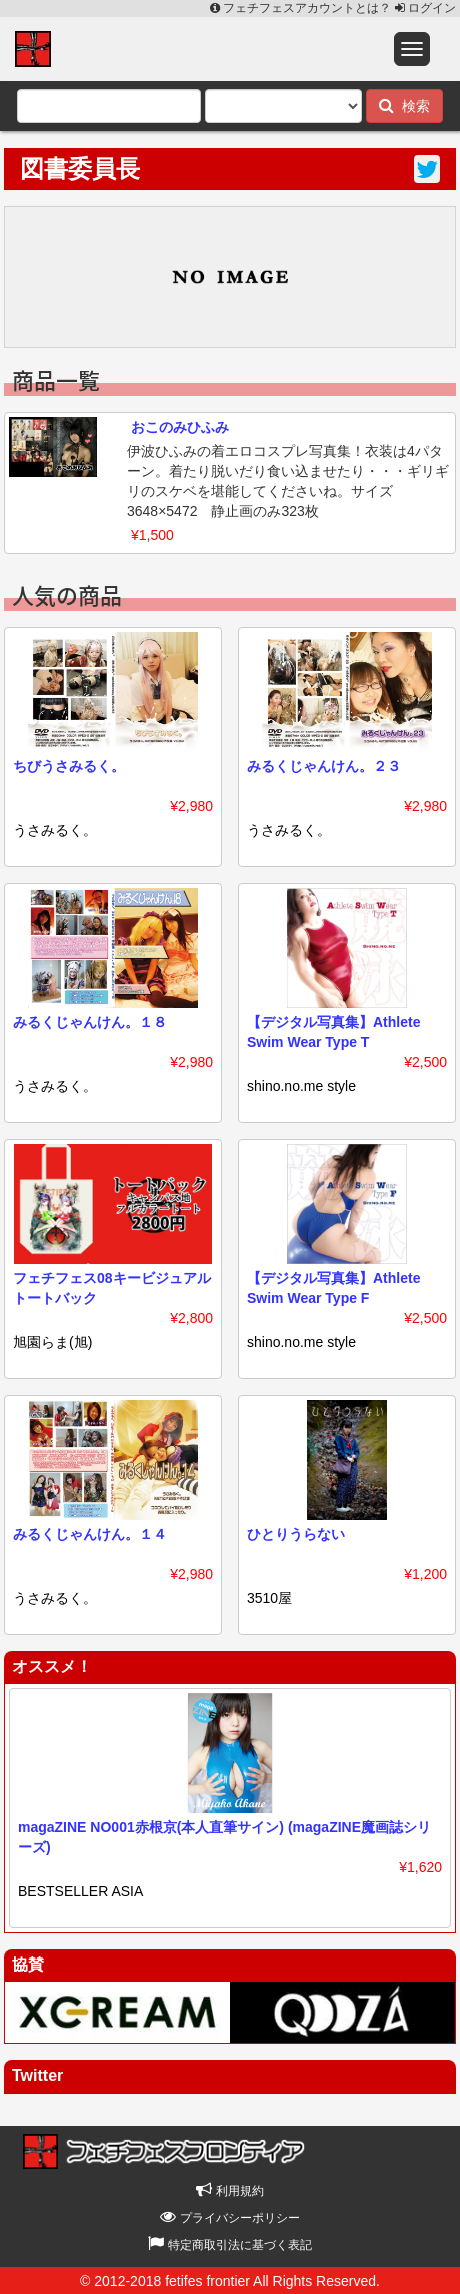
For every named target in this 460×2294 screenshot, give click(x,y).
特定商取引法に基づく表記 (229, 2245)
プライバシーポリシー (229, 2218)
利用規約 (229, 2191)
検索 (404, 105)
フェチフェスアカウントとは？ (302, 8)
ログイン (425, 8)
